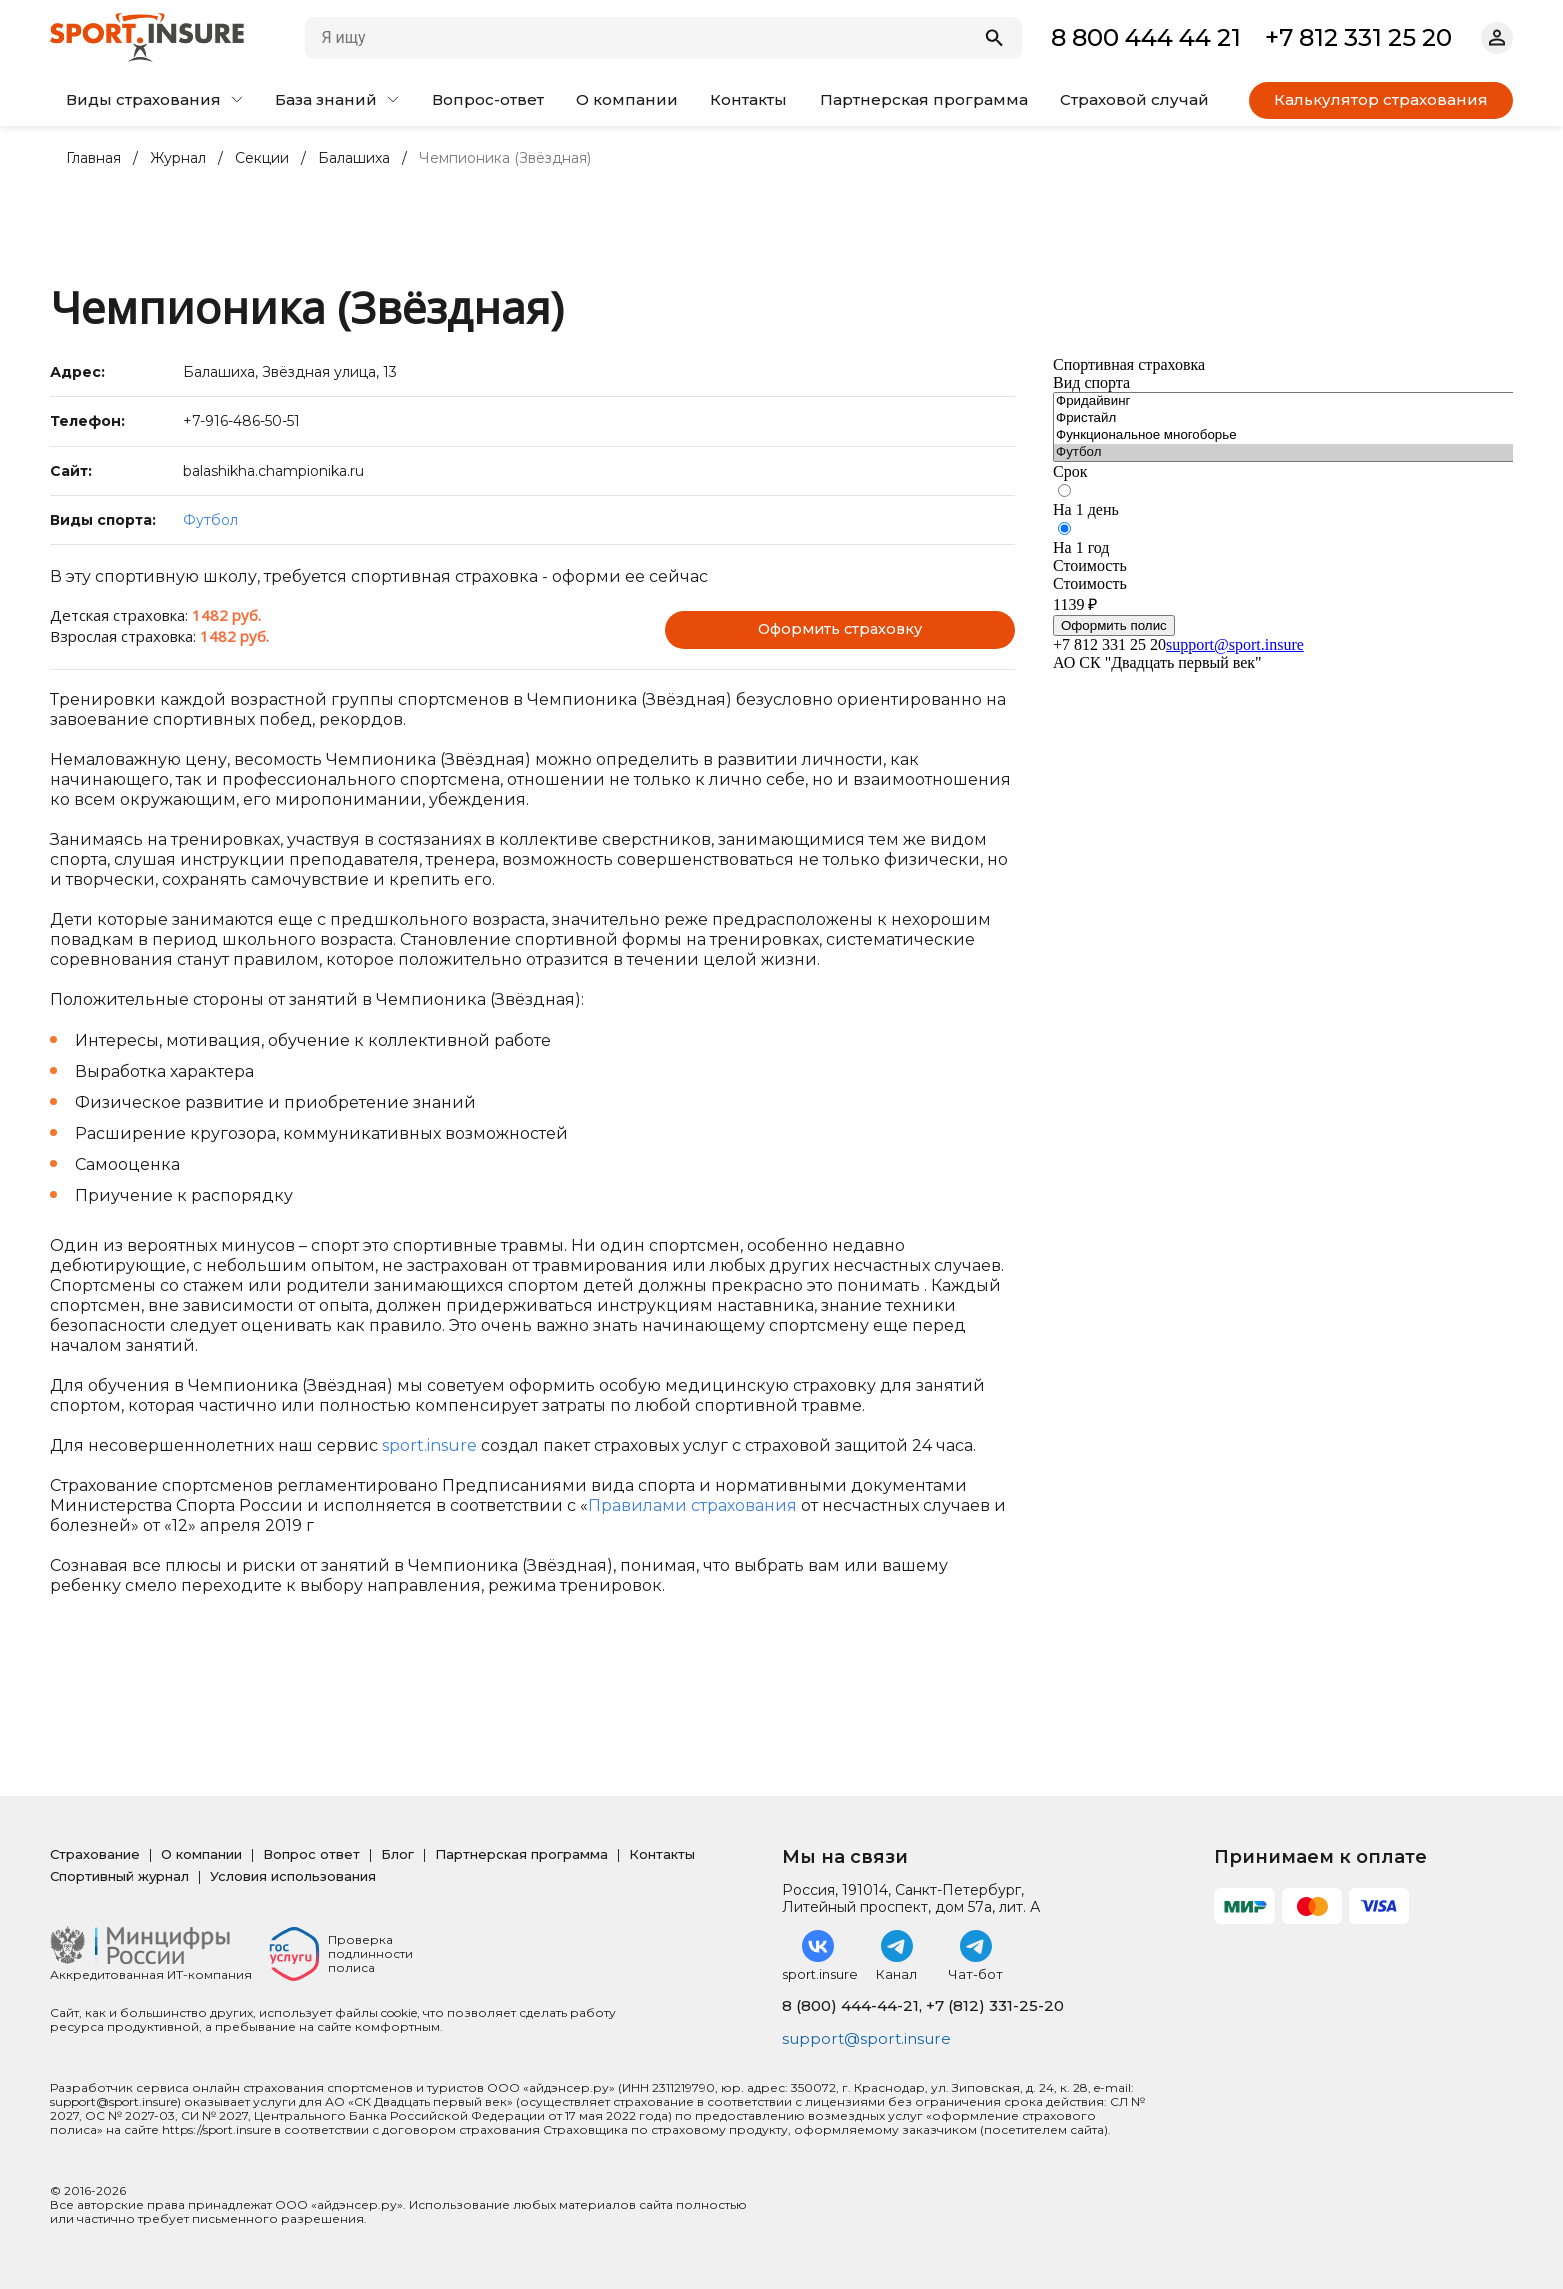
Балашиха (354, 158)
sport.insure (429, 1445)
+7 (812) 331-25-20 (995, 2005)
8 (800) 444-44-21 (850, 2005)
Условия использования (293, 1876)
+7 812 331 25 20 (1358, 37)
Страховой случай (1134, 99)
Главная (93, 158)
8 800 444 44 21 (1146, 37)
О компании (627, 99)
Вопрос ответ (311, 1854)
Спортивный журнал (119, 1876)
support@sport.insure (870, 2039)
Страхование (95, 1854)
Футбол (210, 520)
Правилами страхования (692, 1505)
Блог (397, 1854)
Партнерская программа (924, 99)
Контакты (748, 99)
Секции (262, 158)
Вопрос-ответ (488, 99)
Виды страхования (154, 99)
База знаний (337, 99)
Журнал (178, 158)
